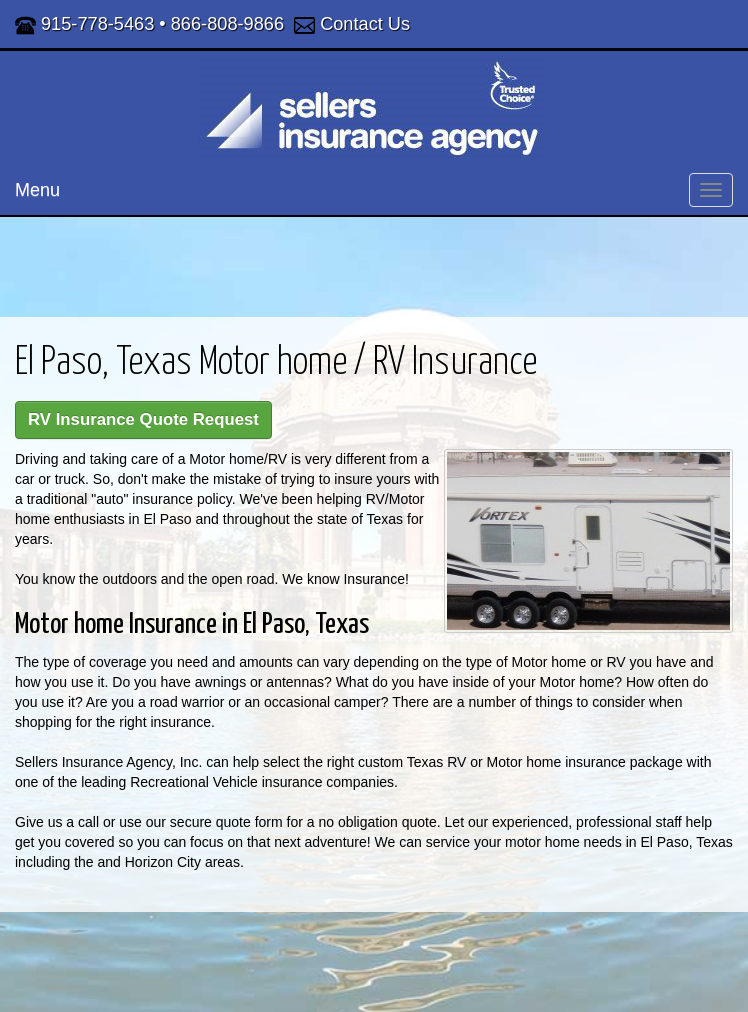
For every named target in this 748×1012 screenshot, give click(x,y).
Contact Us (365, 24)
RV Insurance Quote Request (143, 419)
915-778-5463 (97, 24)
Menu (37, 190)
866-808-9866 (227, 24)
